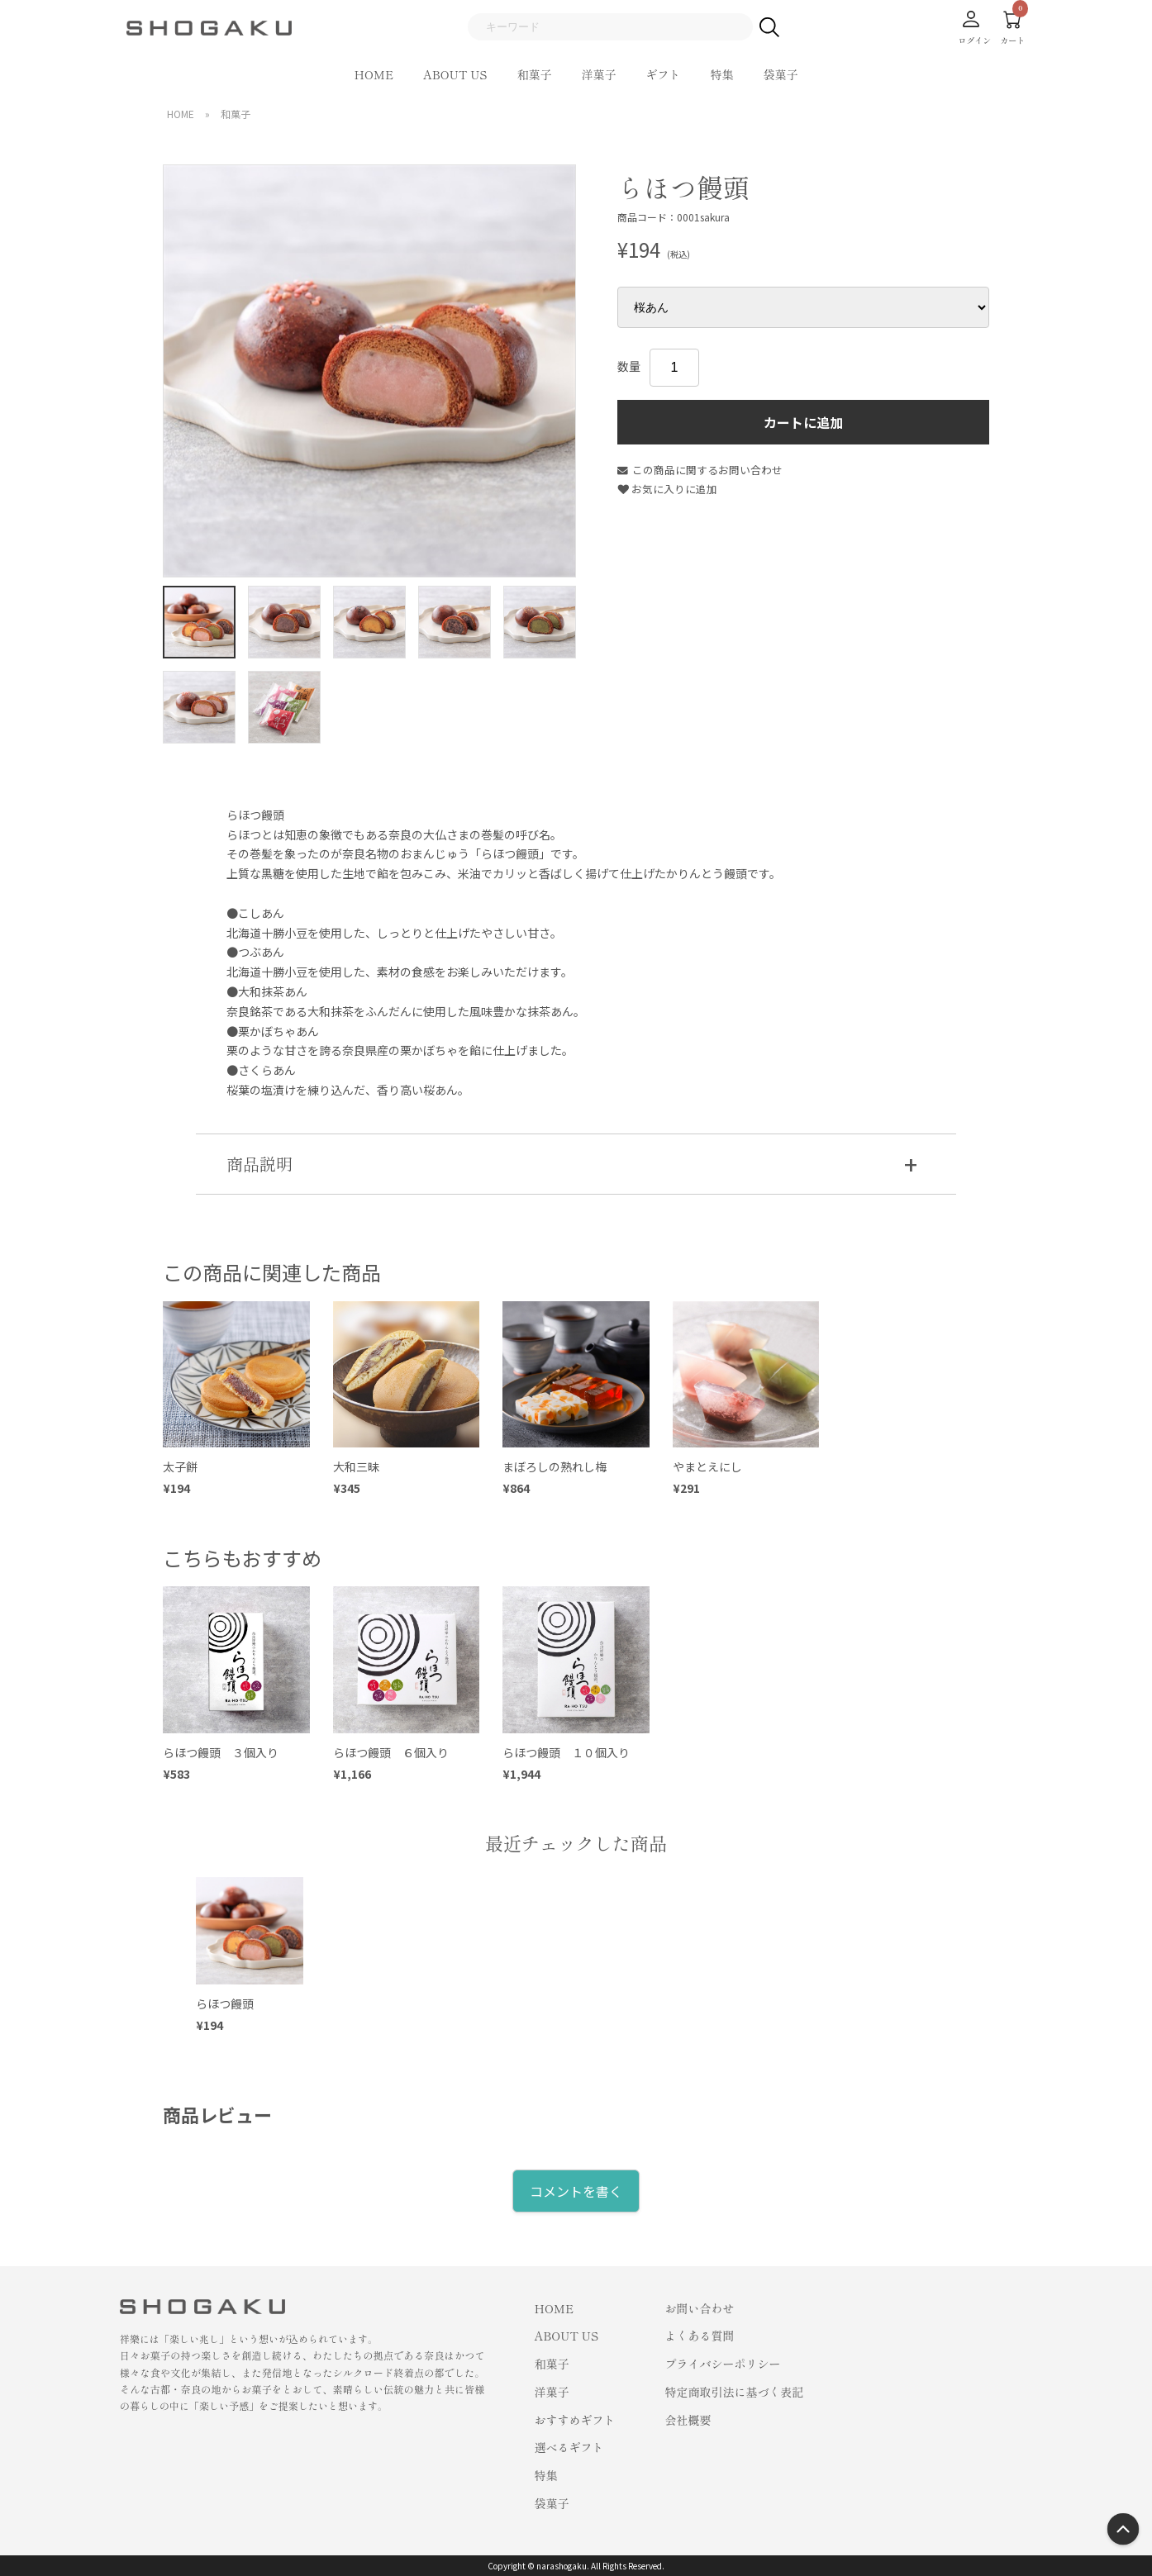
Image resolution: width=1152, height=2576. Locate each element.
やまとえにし (713, 1466)
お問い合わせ (700, 2308)
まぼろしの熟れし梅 (554, 1466)
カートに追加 (803, 422)
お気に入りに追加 (667, 489)
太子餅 (180, 1466)
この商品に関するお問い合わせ (700, 470)
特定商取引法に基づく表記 (734, 2392)
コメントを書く (576, 2191)
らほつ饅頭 (225, 2003)
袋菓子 (780, 74)
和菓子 (533, 74)
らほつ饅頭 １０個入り (566, 1752)
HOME (374, 74)
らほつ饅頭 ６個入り (391, 1752)
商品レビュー (217, 2114)
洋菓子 (598, 74)
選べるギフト (569, 2447)
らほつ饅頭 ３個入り (220, 1752)
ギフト (662, 74)
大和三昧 (356, 1466)
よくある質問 (700, 2335)
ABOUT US (455, 74)
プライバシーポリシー (723, 2363)
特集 (721, 74)
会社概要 (688, 2420)
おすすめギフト (575, 2420)
